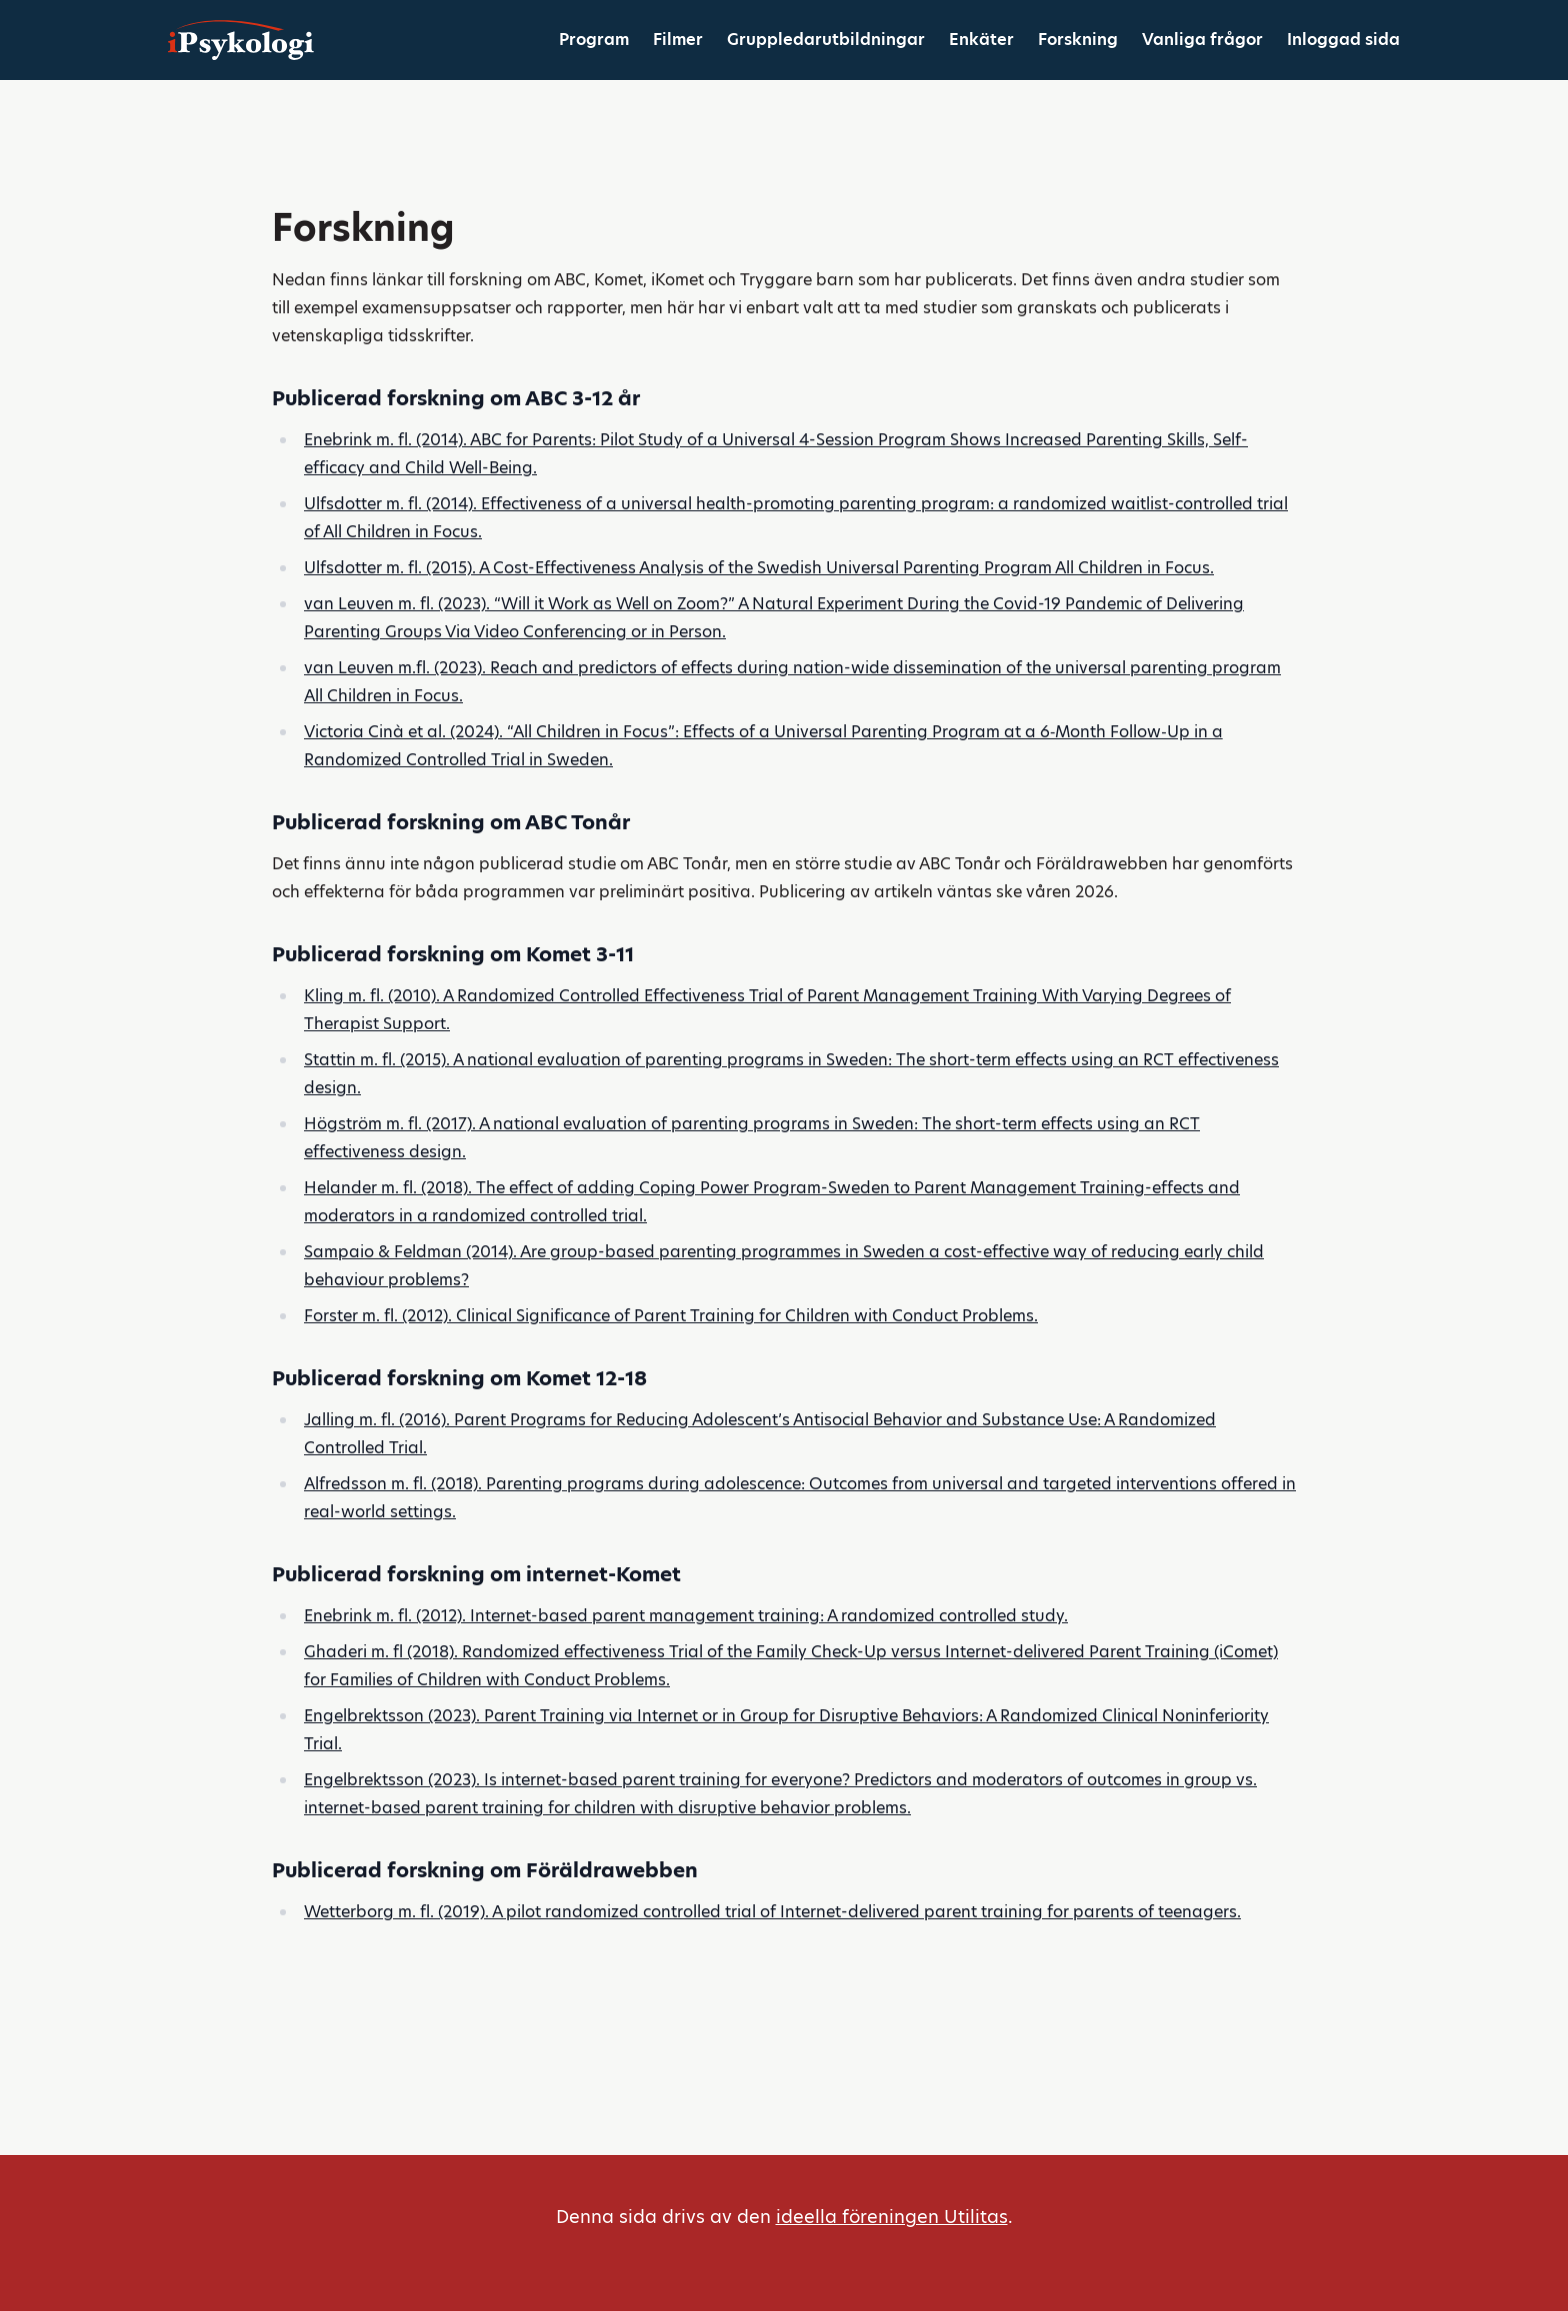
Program (594, 39)
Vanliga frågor (1202, 39)
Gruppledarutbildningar (826, 39)
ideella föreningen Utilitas (892, 2216)
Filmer (678, 39)
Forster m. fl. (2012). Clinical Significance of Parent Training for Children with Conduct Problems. (671, 1347)
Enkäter (981, 39)
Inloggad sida (1343, 39)
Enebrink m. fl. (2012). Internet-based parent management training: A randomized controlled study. (686, 1647)
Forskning (1078, 39)
